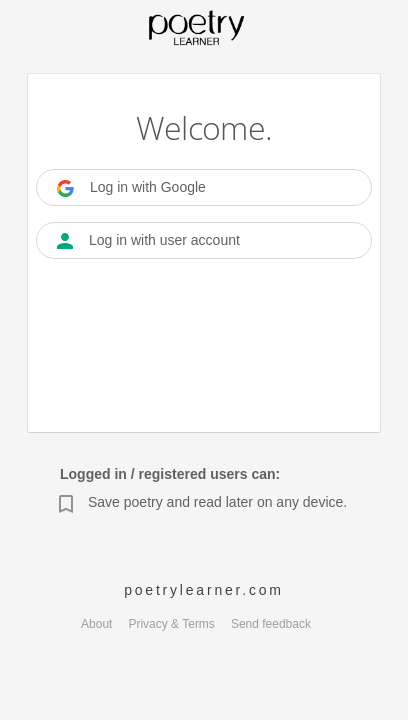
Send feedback (271, 624)
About (96, 624)
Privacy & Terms (171, 624)
